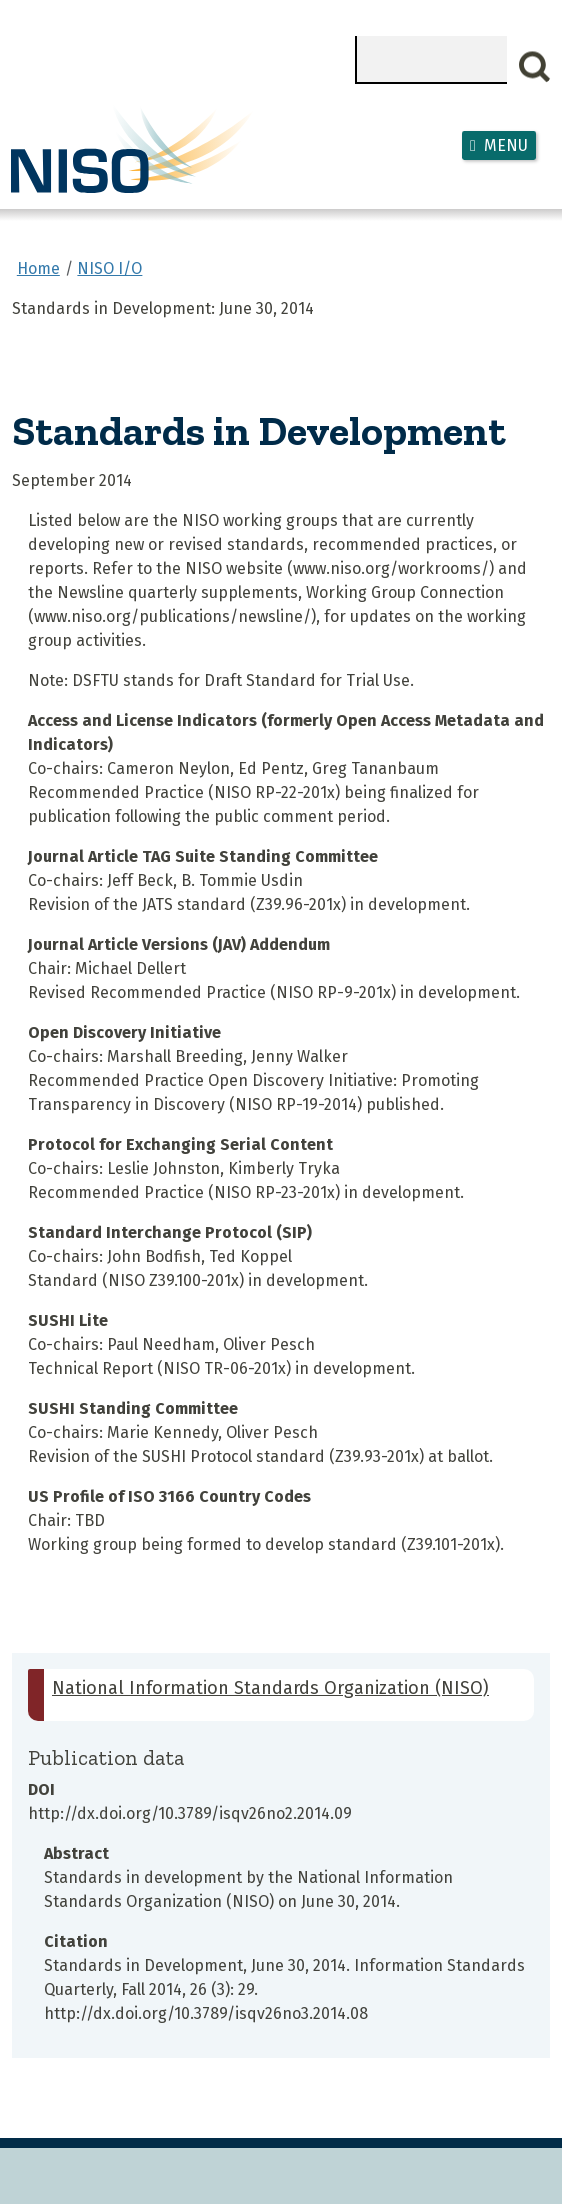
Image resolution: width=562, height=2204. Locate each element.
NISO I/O (109, 268)
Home (38, 268)
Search (535, 67)
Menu (506, 145)
